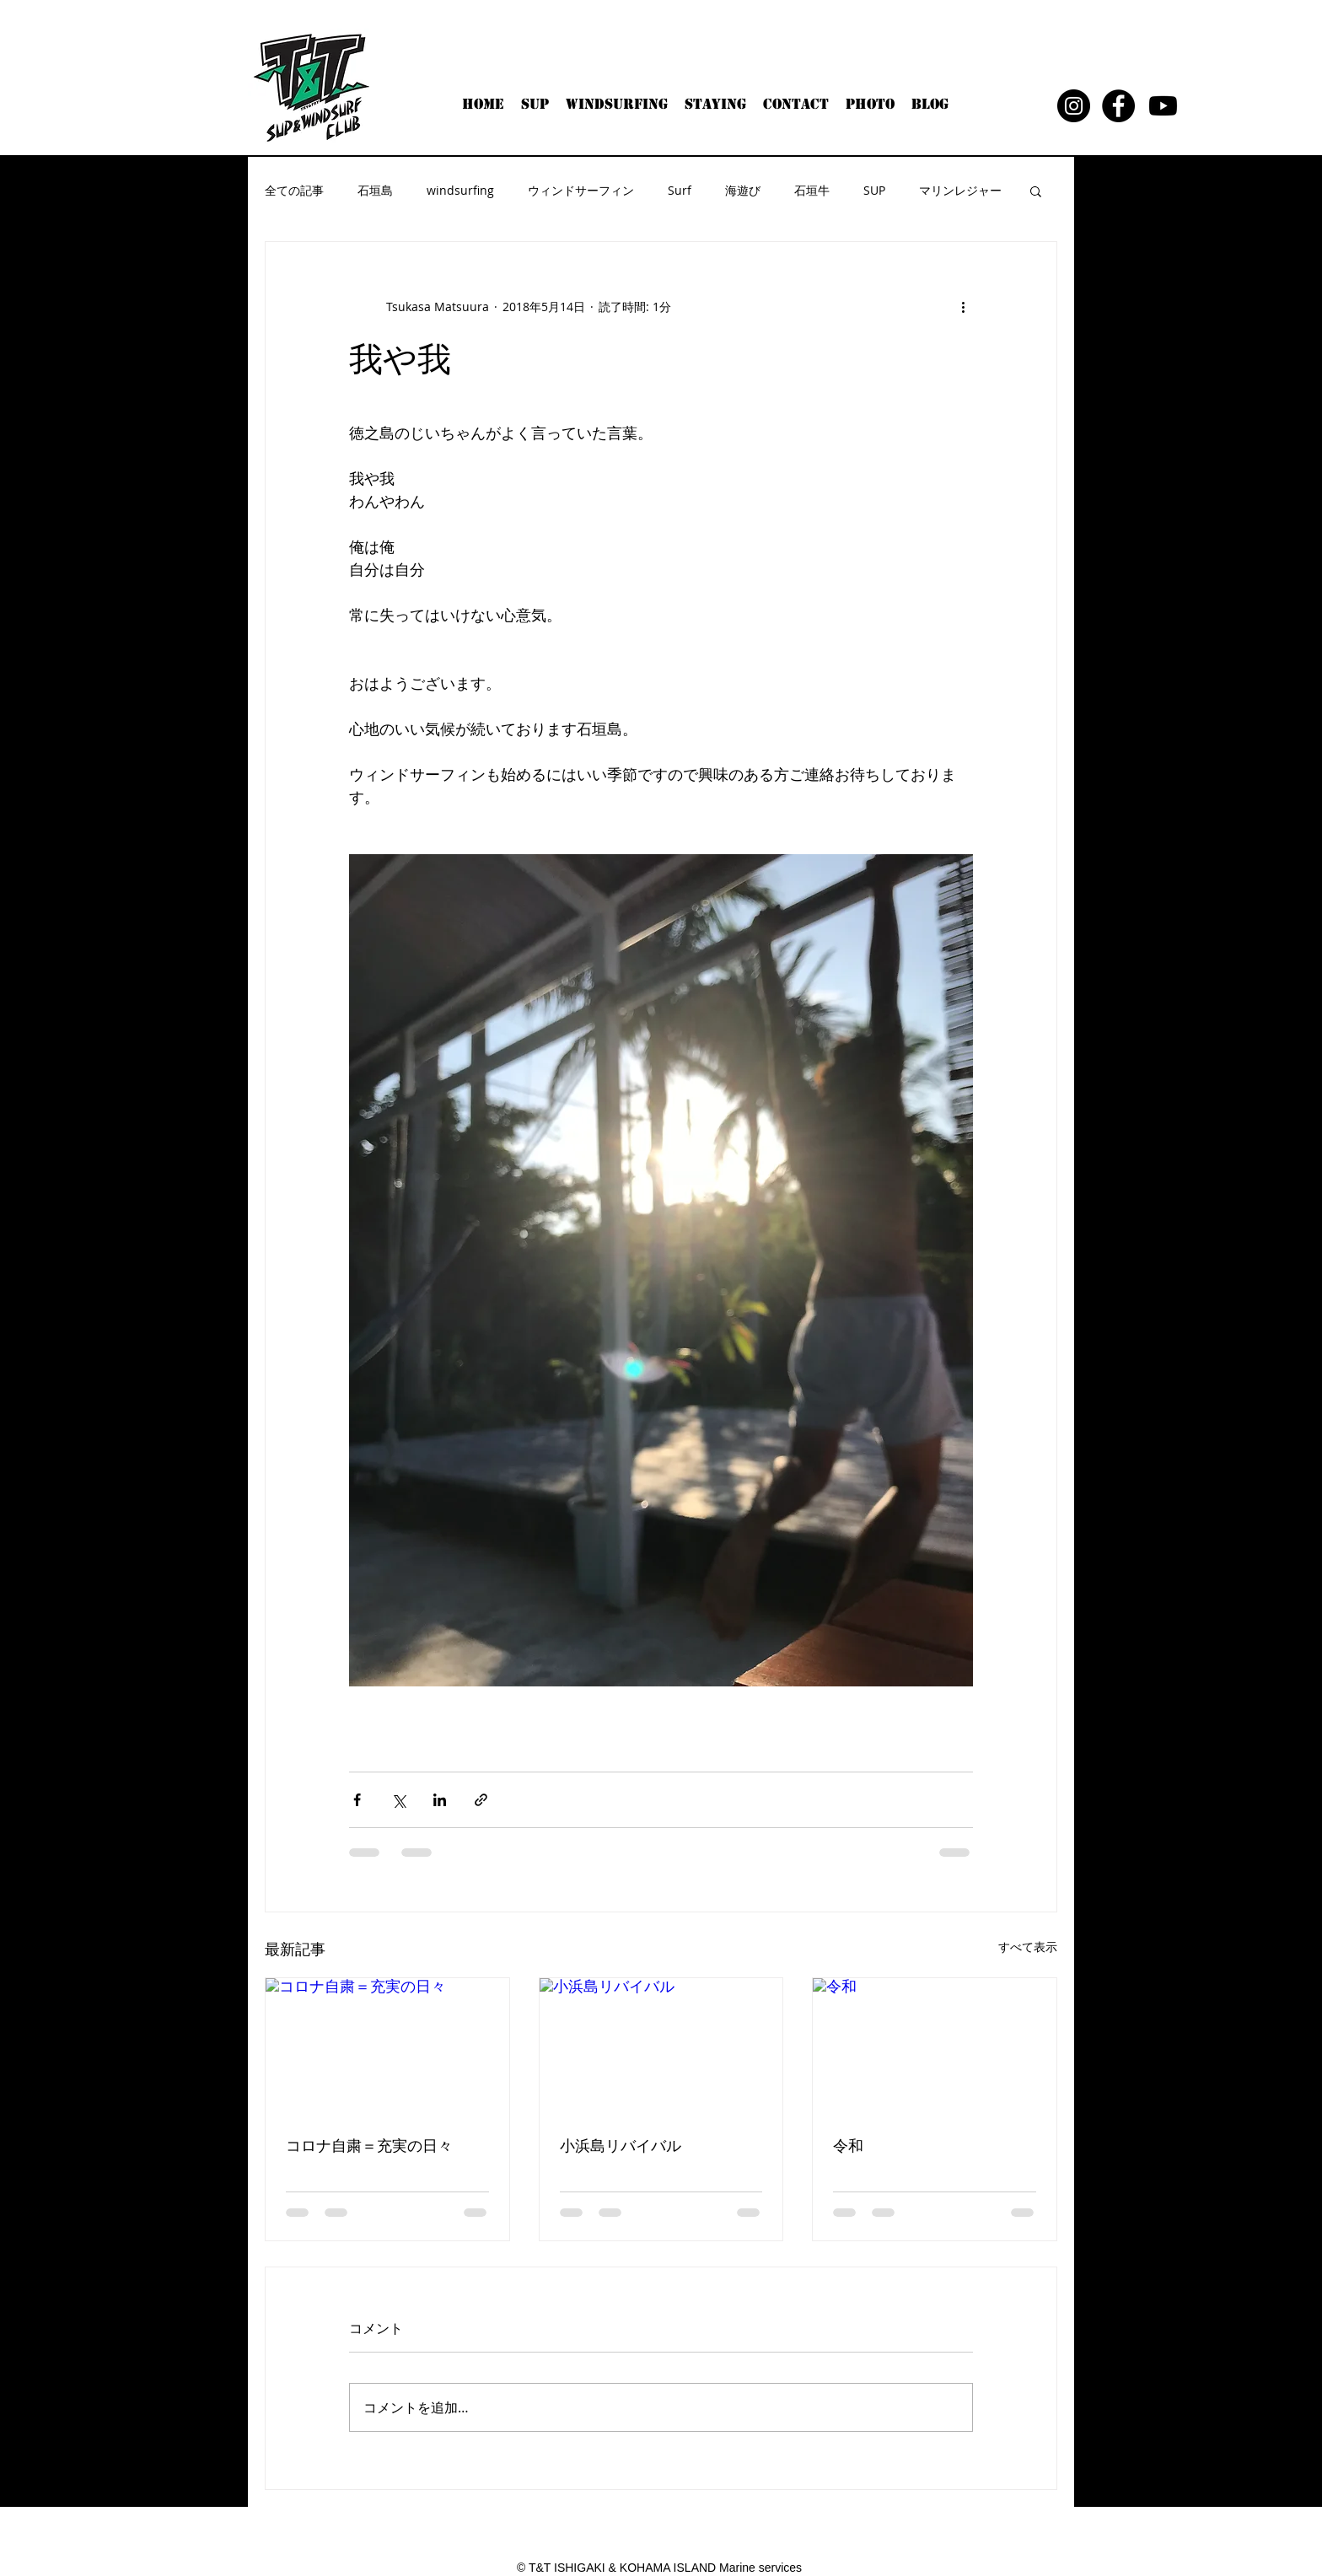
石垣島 (375, 190)
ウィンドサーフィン (581, 190)
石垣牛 (812, 190)
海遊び (742, 190)
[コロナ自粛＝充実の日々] (387, 2046)
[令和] (934, 2046)
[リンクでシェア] (481, 1800)
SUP (874, 190)
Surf (679, 190)
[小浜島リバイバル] (661, 2046)
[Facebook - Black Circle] (1118, 105)
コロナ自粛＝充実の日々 (369, 2145)
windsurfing (460, 190)
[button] (1036, 190)
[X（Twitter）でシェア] (398, 1800)
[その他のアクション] (963, 306)
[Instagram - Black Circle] (1073, 105)
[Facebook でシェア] (357, 1800)
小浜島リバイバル (620, 2145)
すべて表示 (1027, 1947)
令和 (848, 2145)
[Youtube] (1163, 105)
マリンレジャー (960, 190)
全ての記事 (294, 190)
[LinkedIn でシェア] (440, 1800)
